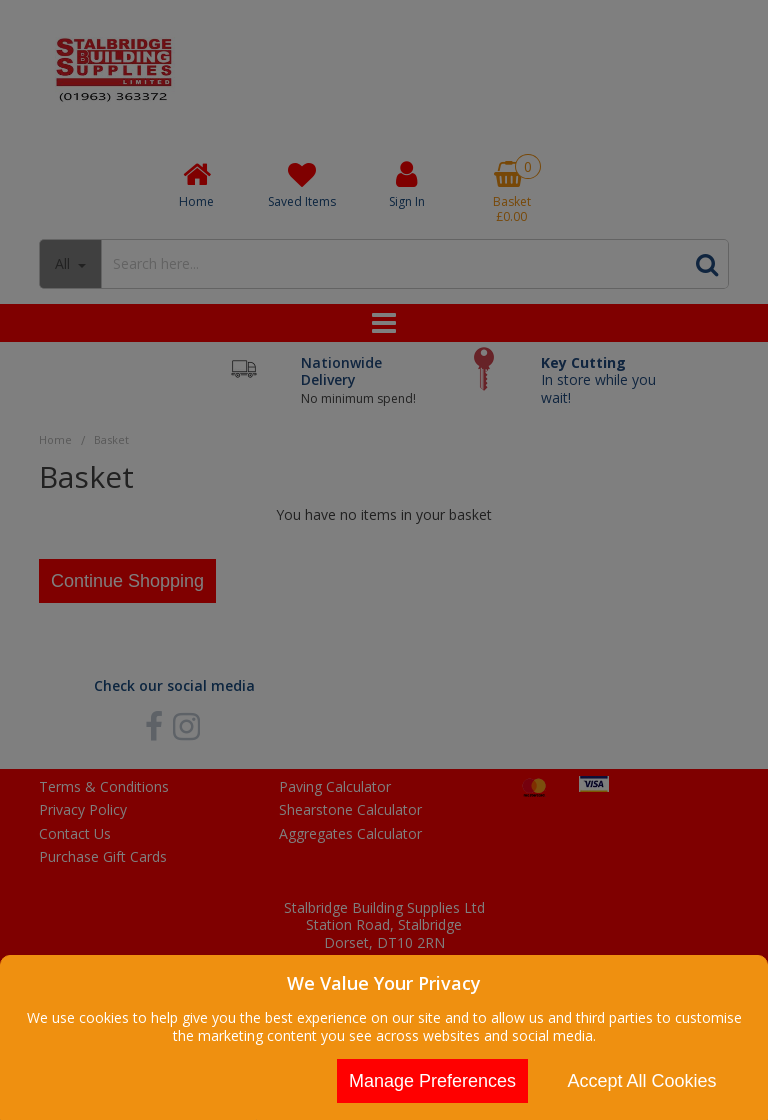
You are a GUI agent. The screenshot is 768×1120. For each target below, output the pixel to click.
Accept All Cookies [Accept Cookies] (641, 1081)
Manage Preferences (432, 1081)
